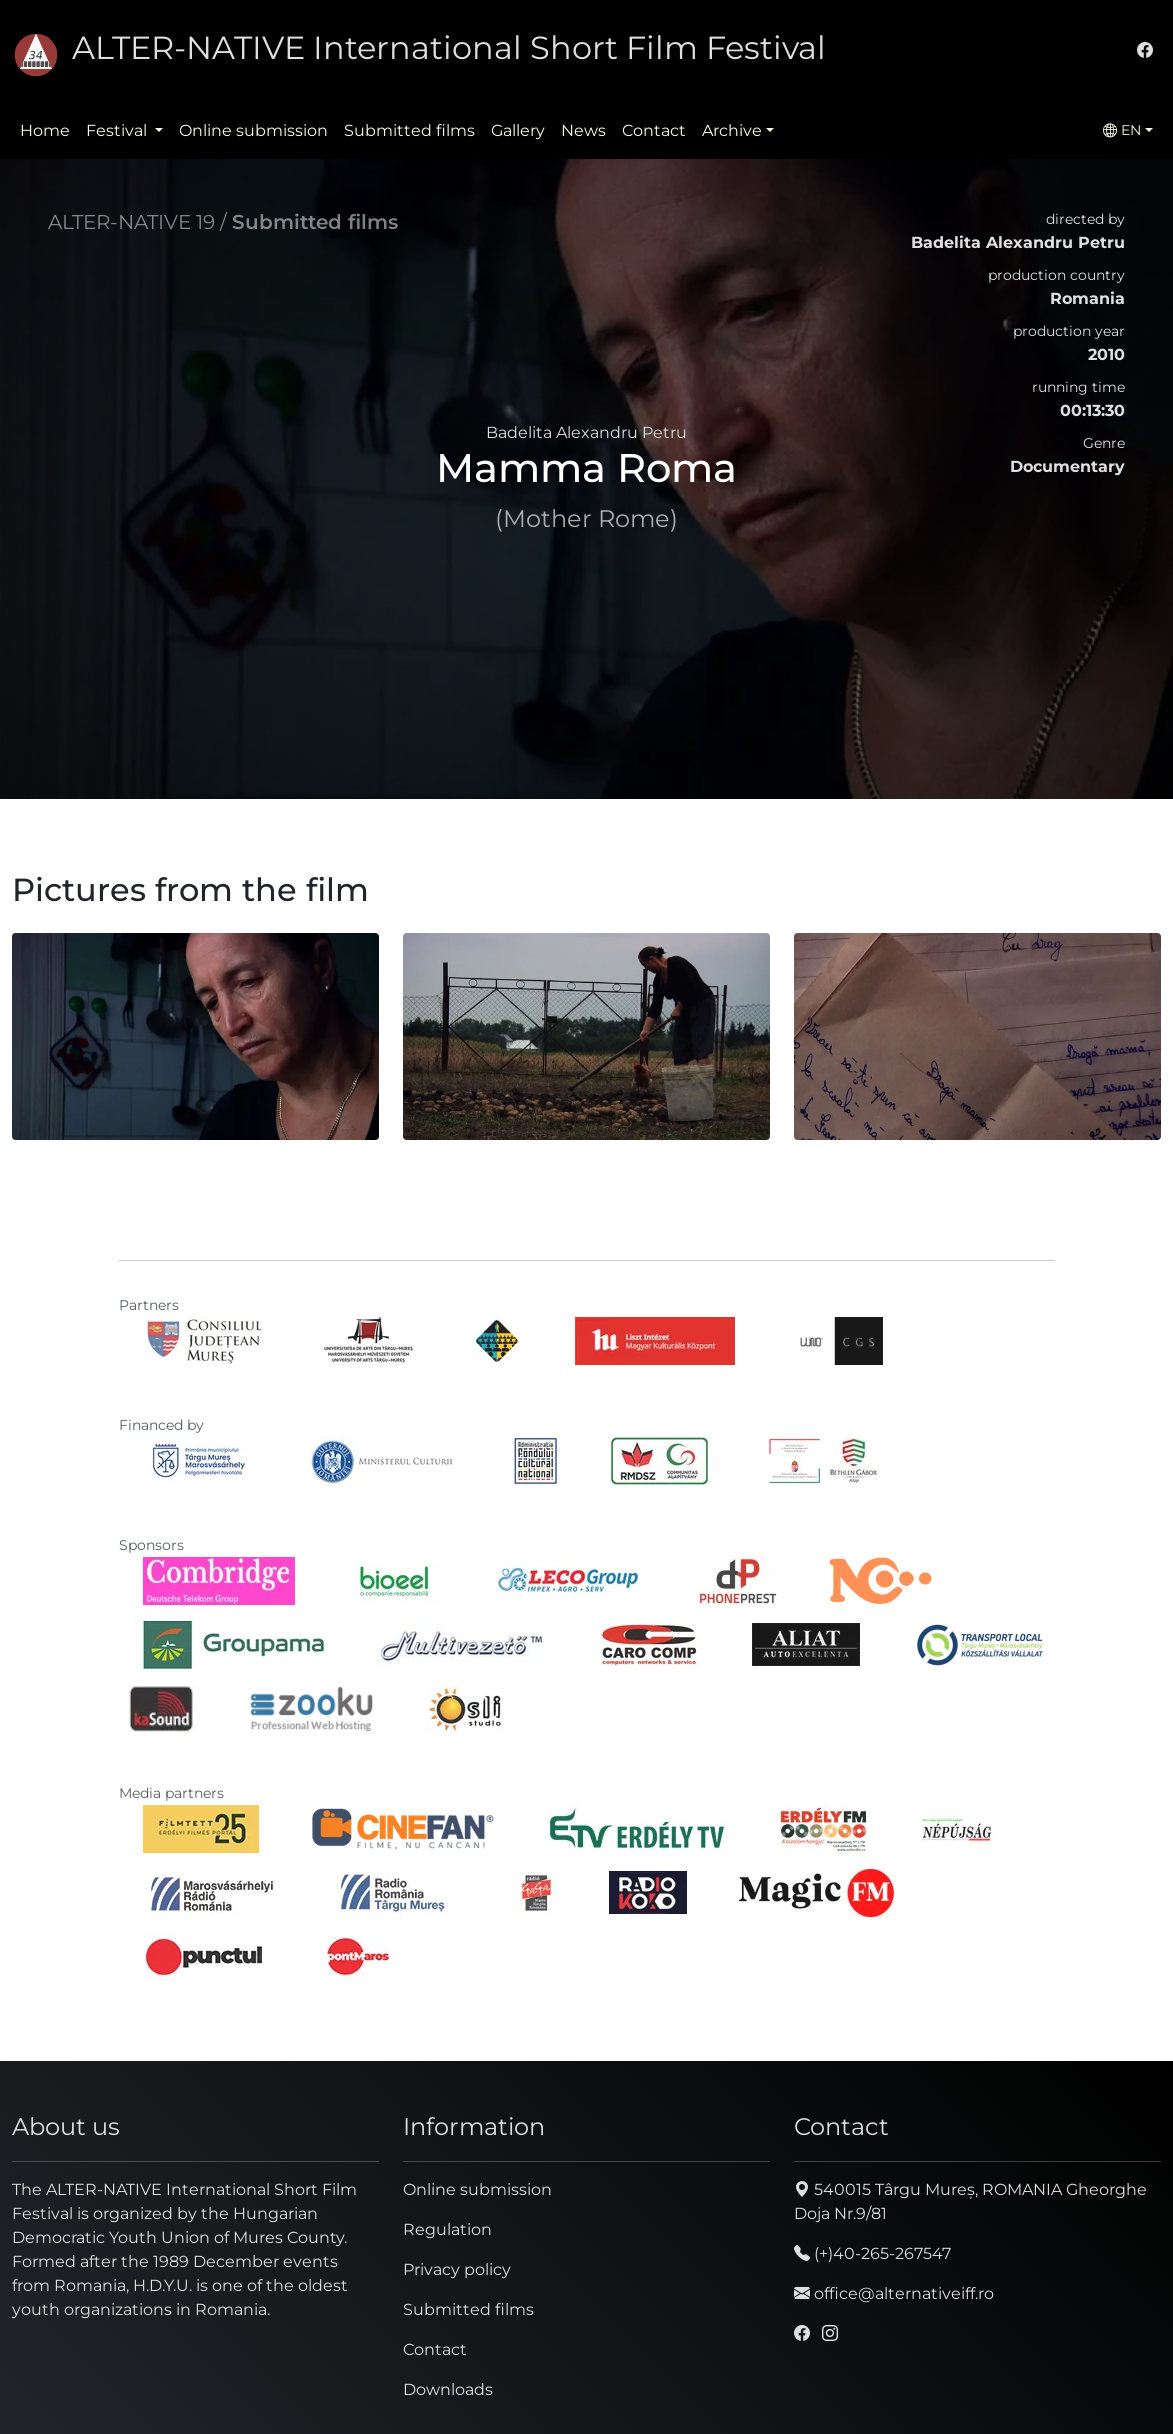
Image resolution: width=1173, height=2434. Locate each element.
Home (45, 130)
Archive (732, 130)
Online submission (253, 130)
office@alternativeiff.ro (894, 2293)
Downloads (448, 2389)
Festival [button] (118, 130)
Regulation (447, 2229)
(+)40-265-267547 (872, 2253)
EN (1122, 130)
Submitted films (409, 130)
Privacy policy (457, 2269)
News (583, 130)
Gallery (518, 130)
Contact (654, 130)
